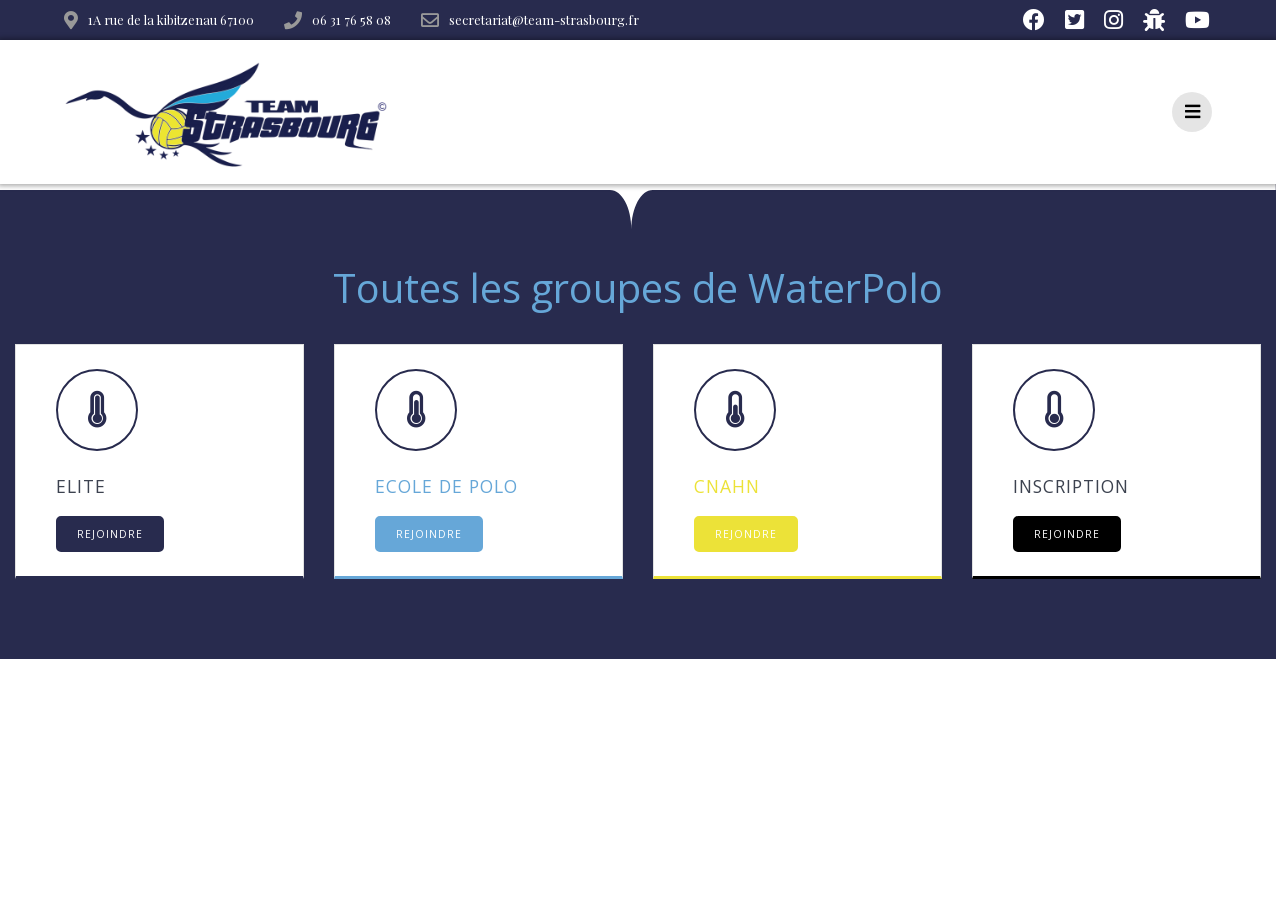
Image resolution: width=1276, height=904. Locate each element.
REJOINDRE (110, 534)
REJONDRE (746, 534)
